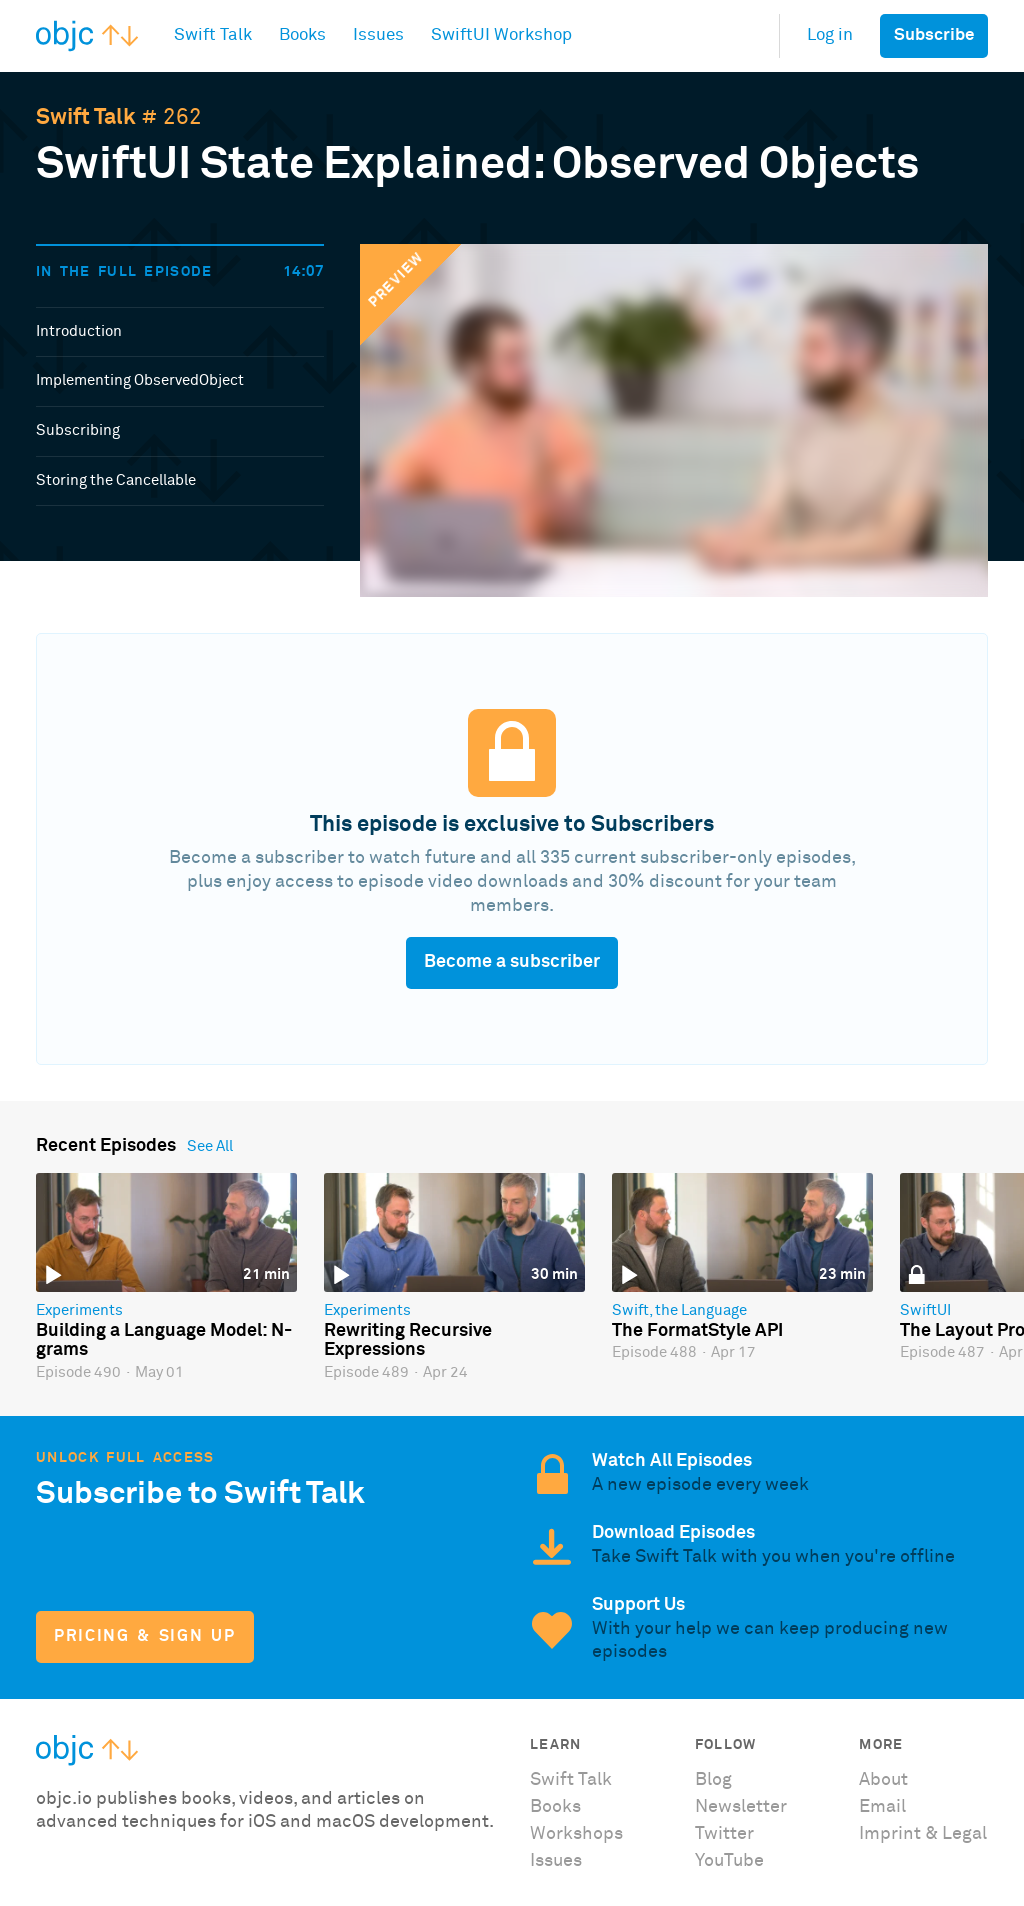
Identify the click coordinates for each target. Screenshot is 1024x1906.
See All (210, 1146)
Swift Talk (86, 118)
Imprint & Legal (923, 1834)
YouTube (729, 1861)
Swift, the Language (679, 1310)
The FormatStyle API (697, 1331)
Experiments (79, 1310)
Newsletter (741, 1807)
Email (882, 1807)
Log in (830, 35)
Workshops (576, 1834)
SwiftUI (925, 1310)
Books (555, 1807)
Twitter (724, 1834)
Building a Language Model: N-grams (164, 1341)
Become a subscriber (512, 962)
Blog (713, 1780)
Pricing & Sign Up (144, 1636)
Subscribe (934, 35)
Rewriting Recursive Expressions (408, 1341)
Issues (556, 1861)
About (883, 1780)
